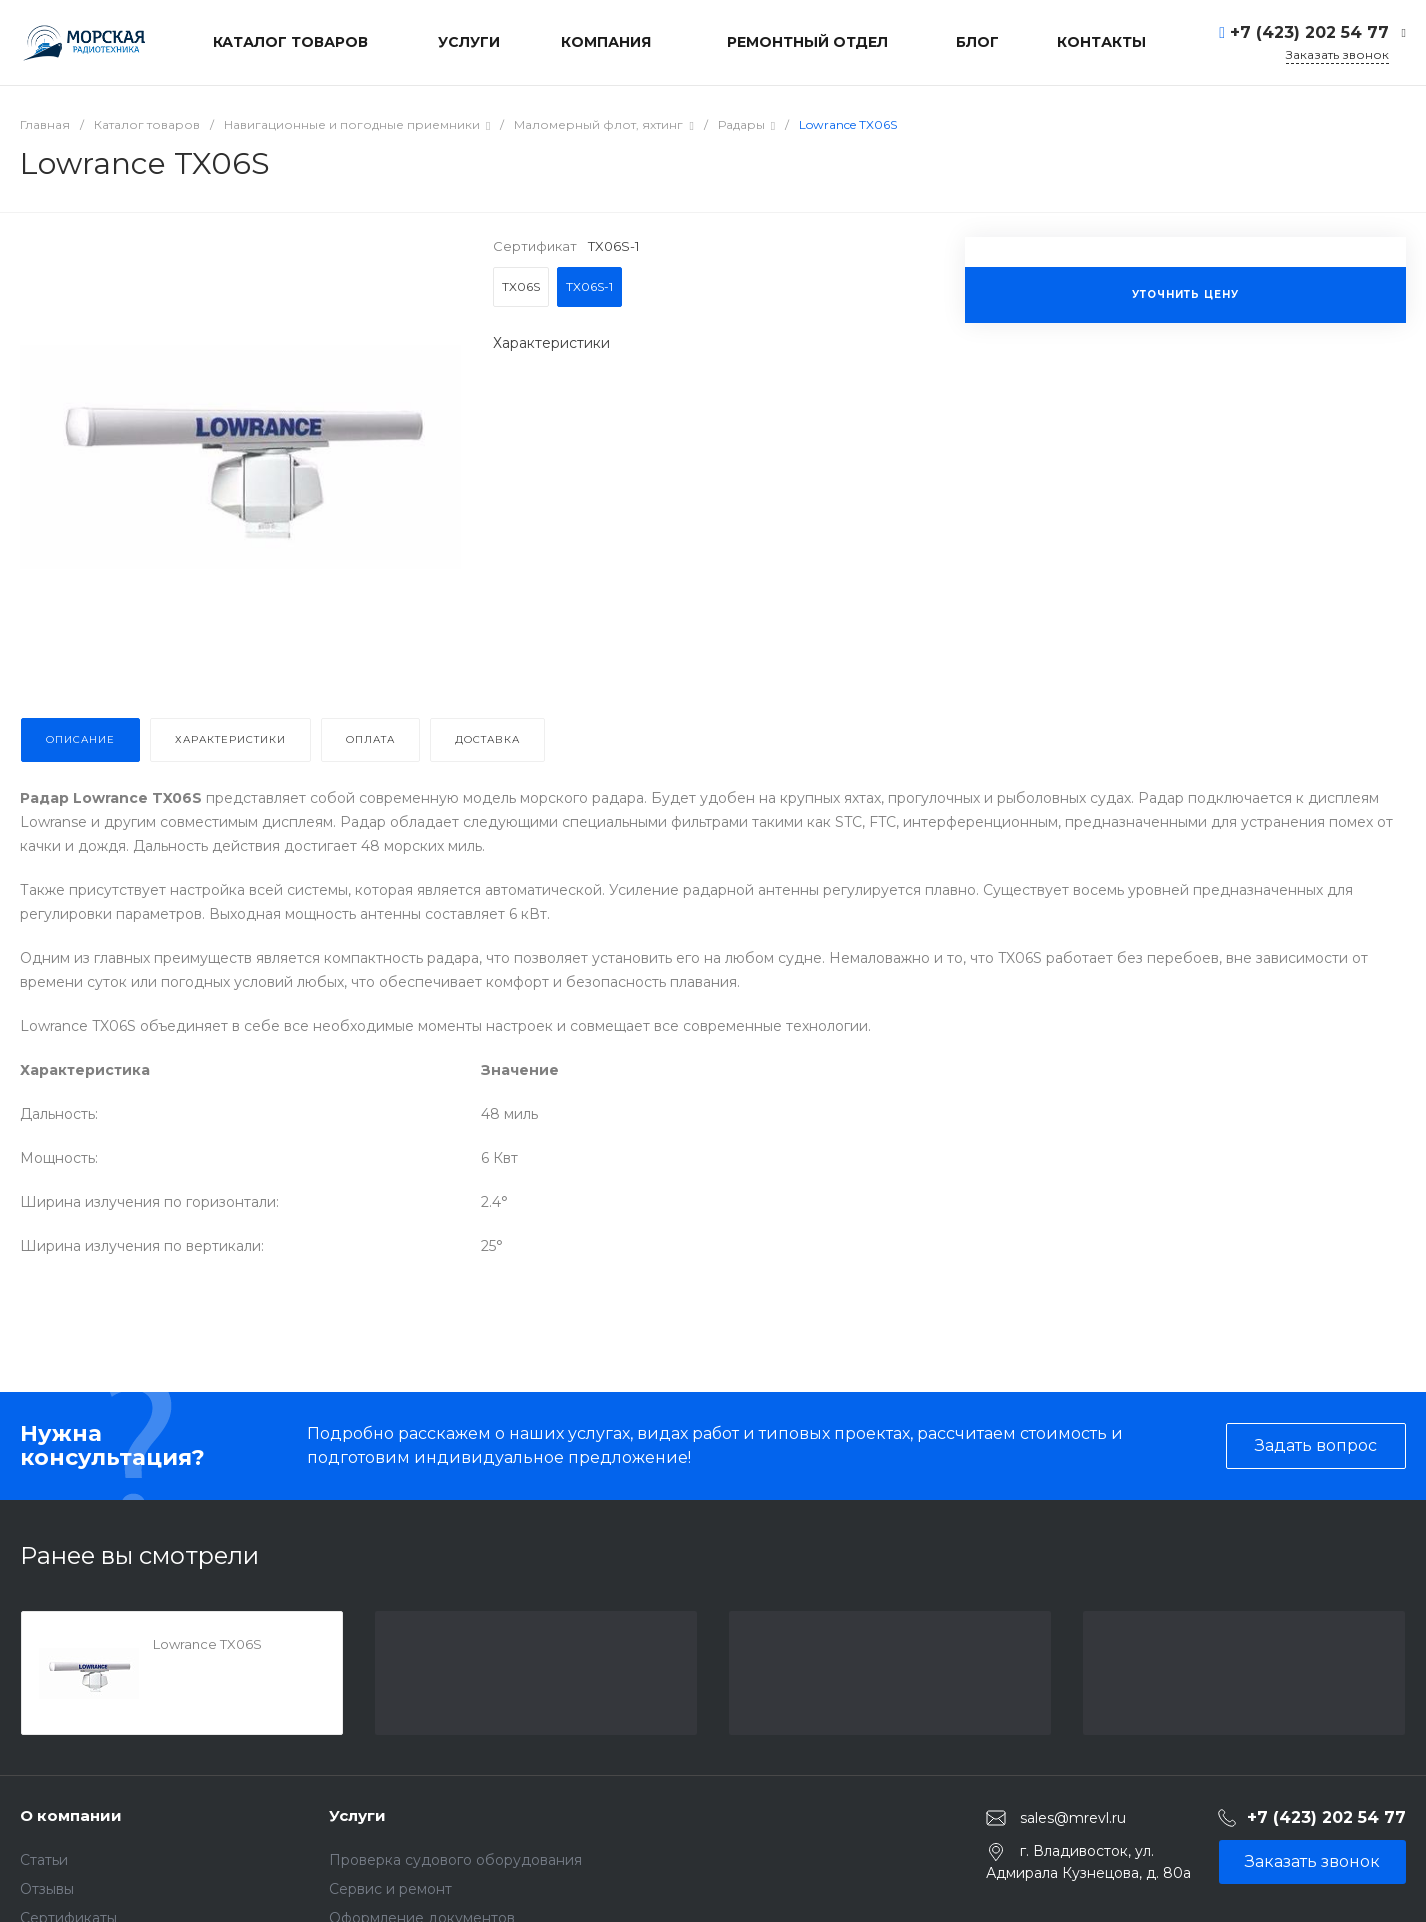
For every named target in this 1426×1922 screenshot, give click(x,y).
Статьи (44, 1860)
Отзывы (47, 1889)
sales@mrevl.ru (1073, 1818)
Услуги (357, 1815)
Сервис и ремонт (390, 1889)
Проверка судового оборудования (455, 1860)
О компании (71, 1815)
